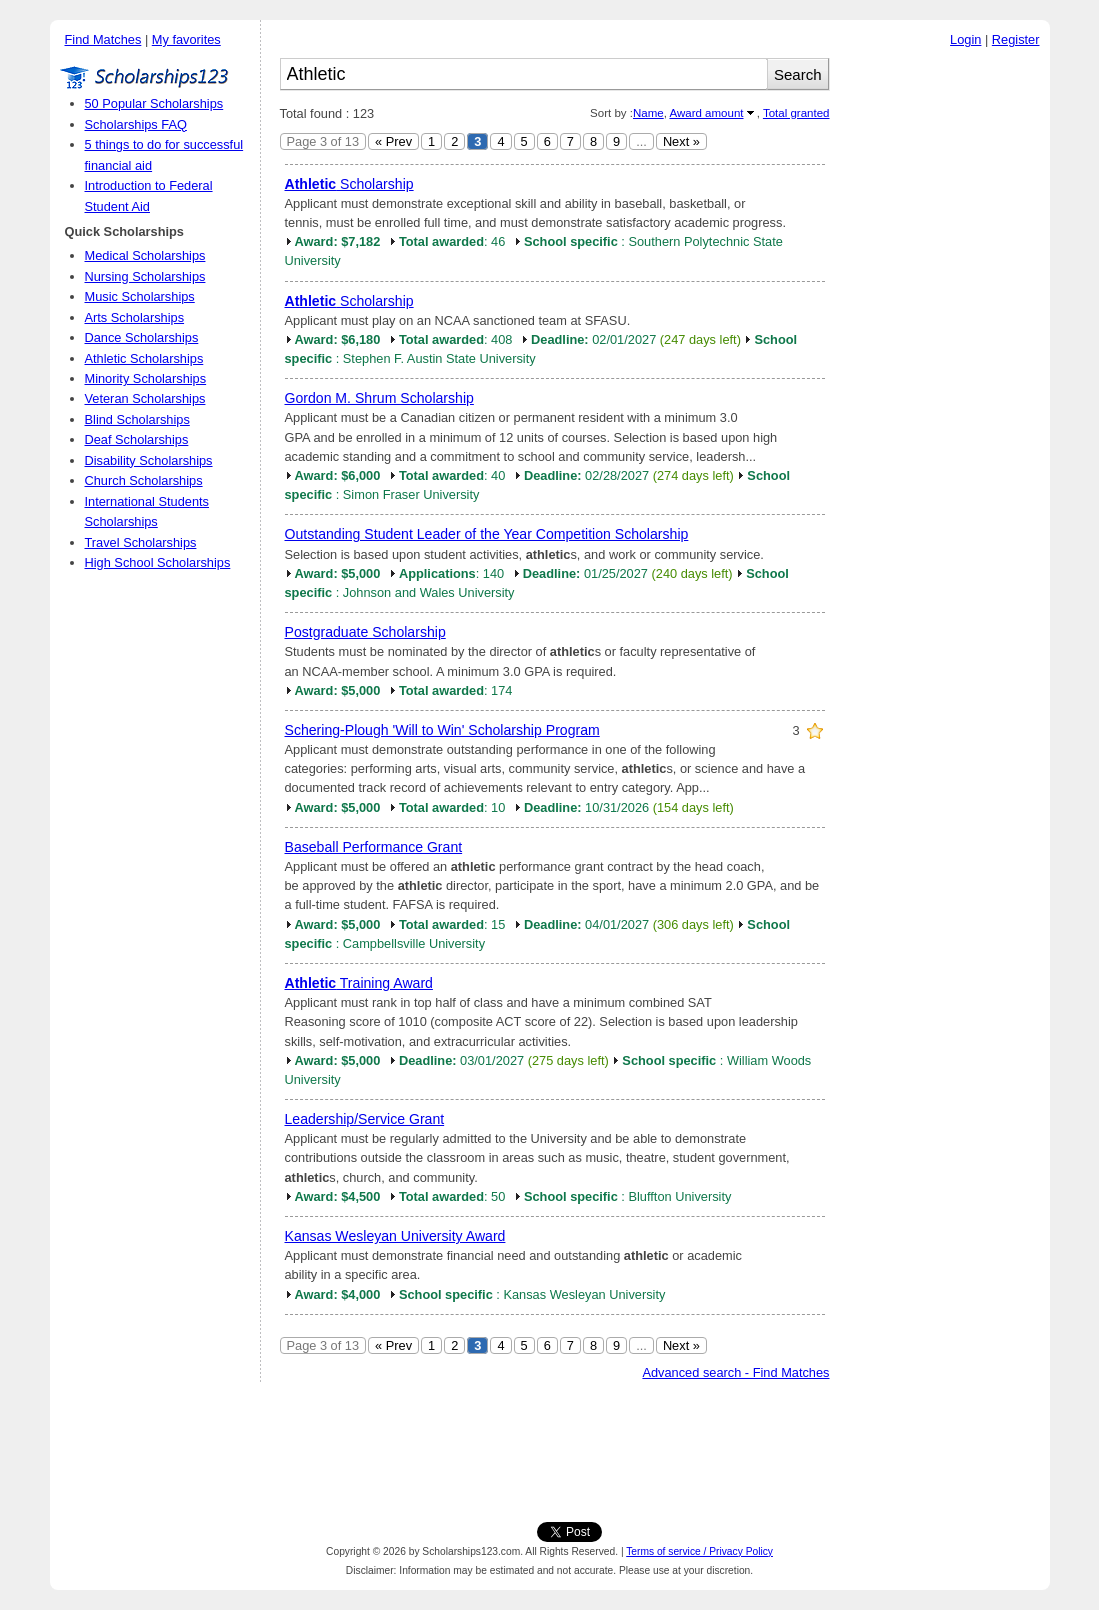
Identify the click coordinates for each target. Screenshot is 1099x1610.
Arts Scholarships (135, 317)
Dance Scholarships (142, 337)
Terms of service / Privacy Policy (699, 1551)
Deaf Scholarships (137, 439)
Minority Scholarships (146, 378)
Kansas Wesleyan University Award (395, 1236)
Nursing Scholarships (145, 276)
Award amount (706, 113)
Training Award (359, 983)
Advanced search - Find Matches (735, 1372)
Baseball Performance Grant (374, 847)
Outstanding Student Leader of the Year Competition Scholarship (487, 534)
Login (965, 39)
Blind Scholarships (137, 419)
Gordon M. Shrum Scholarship (379, 398)
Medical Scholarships (145, 255)
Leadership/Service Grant (365, 1119)
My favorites (186, 39)
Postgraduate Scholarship (365, 632)
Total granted (796, 113)
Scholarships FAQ (136, 124)
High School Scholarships (158, 562)
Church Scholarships (144, 480)
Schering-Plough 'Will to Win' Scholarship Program (442, 730)
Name (648, 113)
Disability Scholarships (149, 460)
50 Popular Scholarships (154, 103)
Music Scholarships (140, 296)
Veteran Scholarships (145, 398)
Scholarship (349, 184)
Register (1016, 39)
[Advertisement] (945, 359)
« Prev (393, 141)
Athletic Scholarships (144, 358)
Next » (681, 141)
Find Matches (103, 39)
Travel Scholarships (141, 542)
